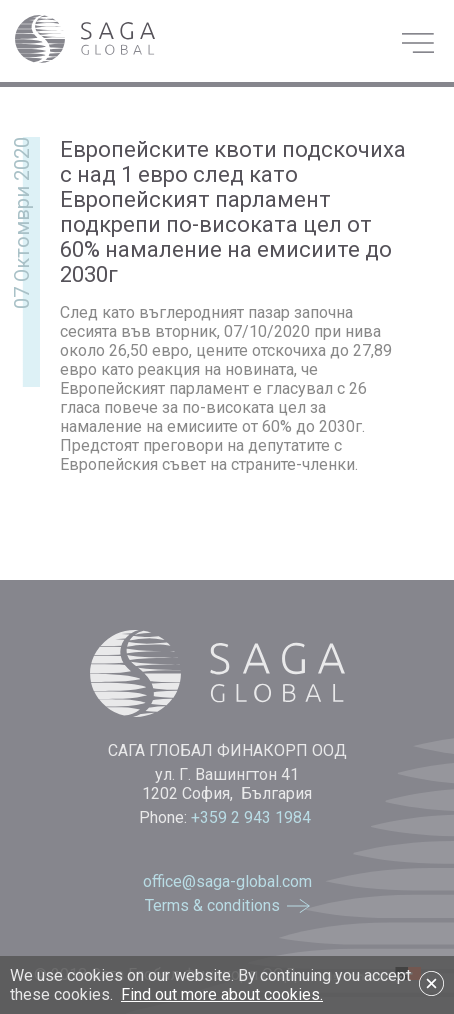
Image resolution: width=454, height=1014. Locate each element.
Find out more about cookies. (222, 994)
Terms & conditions (212, 905)
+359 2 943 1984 (253, 817)
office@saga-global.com (227, 881)
